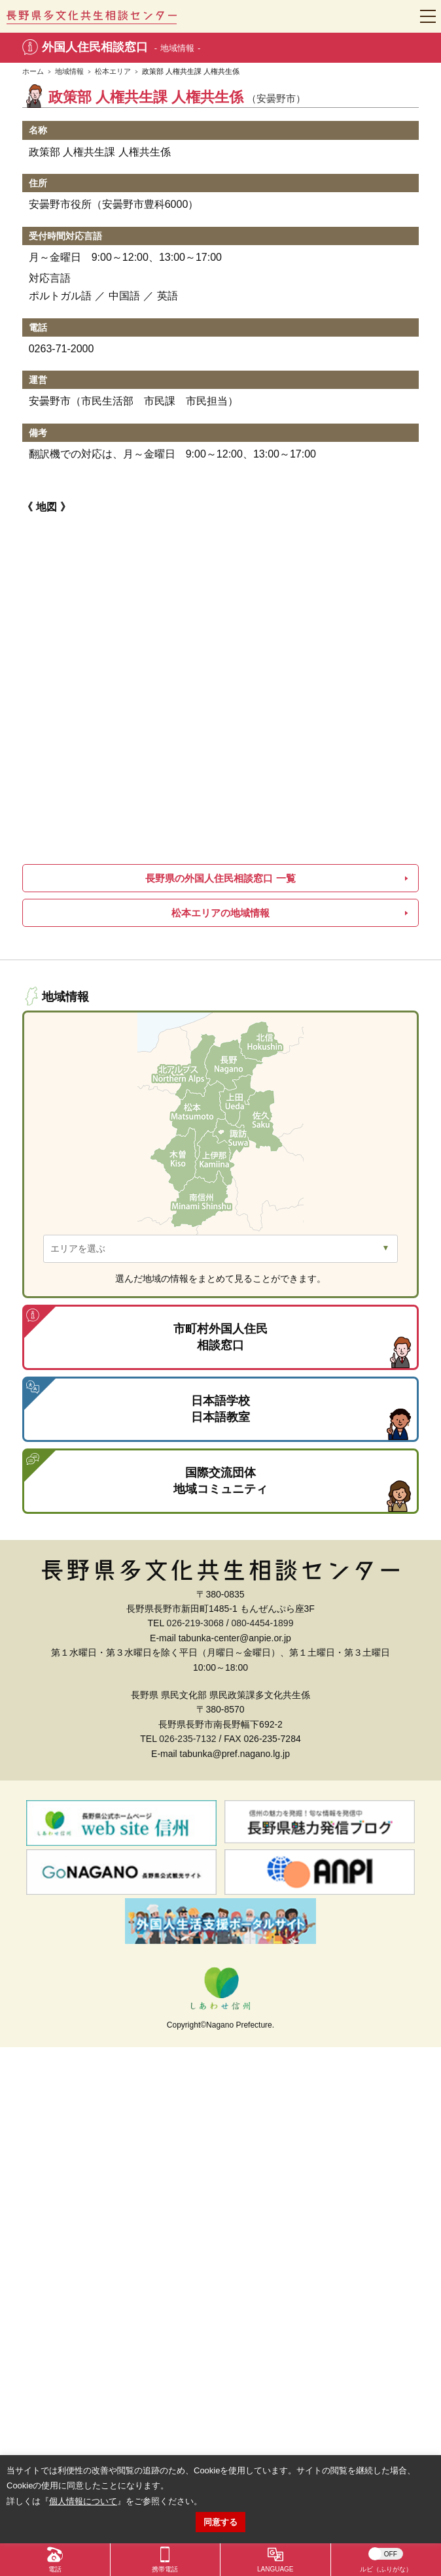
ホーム (33, 71)
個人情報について (83, 2501)
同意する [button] (220, 2522)
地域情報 (69, 71)
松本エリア (113, 71)
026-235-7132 (187, 1738)
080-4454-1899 (262, 1623)
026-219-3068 (195, 1623)
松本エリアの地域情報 (220, 912)
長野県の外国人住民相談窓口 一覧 (220, 878)
